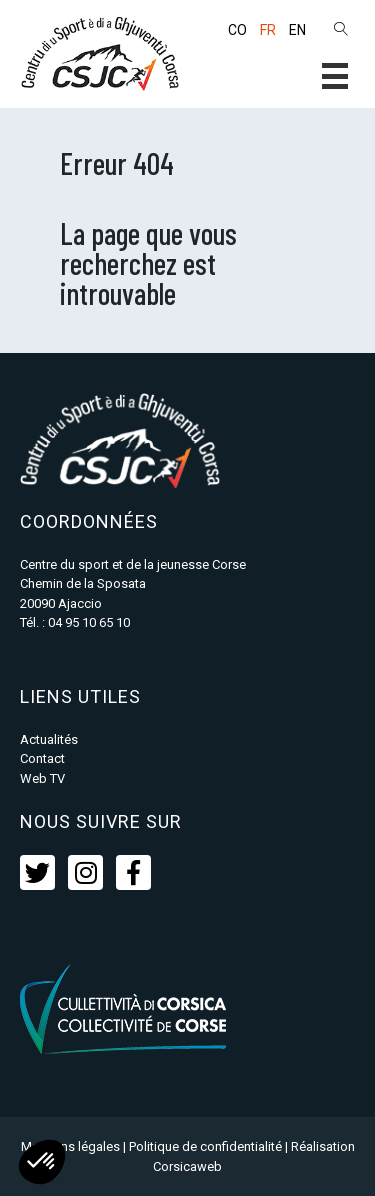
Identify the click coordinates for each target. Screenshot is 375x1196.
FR (268, 30)
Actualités (49, 739)
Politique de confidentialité (205, 1146)
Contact (42, 758)
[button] (335, 76)
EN (297, 30)
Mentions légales (70, 1146)
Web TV (42, 778)
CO (237, 30)
